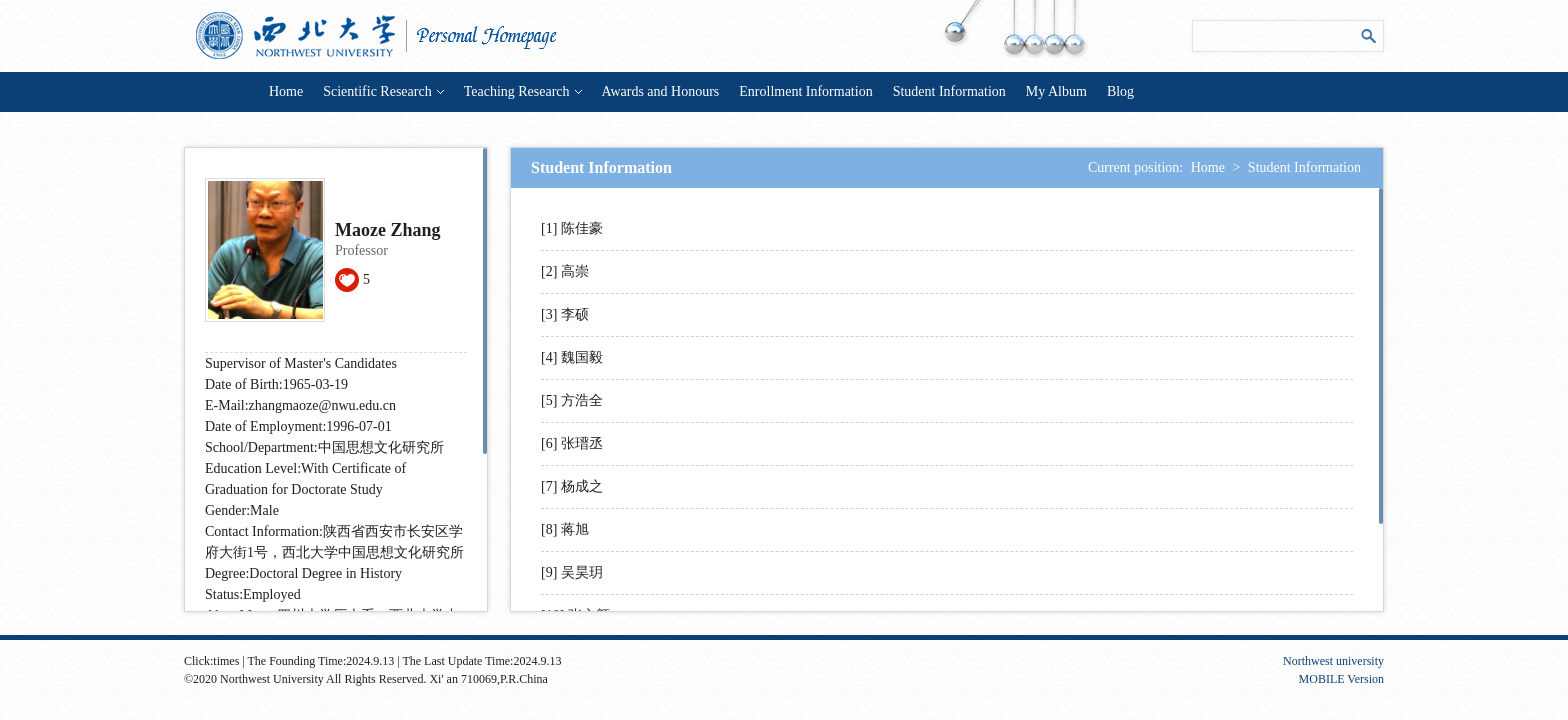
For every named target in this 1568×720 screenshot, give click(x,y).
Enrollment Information (805, 91)
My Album (1056, 91)
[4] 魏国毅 (572, 357)
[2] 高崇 (565, 271)
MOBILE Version (1341, 679)
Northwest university (1333, 661)
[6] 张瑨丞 (572, 443)
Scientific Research (383, 91)
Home (286, 91)
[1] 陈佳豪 (572, 228)
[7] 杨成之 (572, 486)
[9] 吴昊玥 (572, 572)
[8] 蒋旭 (565, 529)
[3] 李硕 (565, 314)
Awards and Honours (661, 91)
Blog (1120, 91)
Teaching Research (523, 91)
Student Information (949, 91)
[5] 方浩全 (572, 400)
